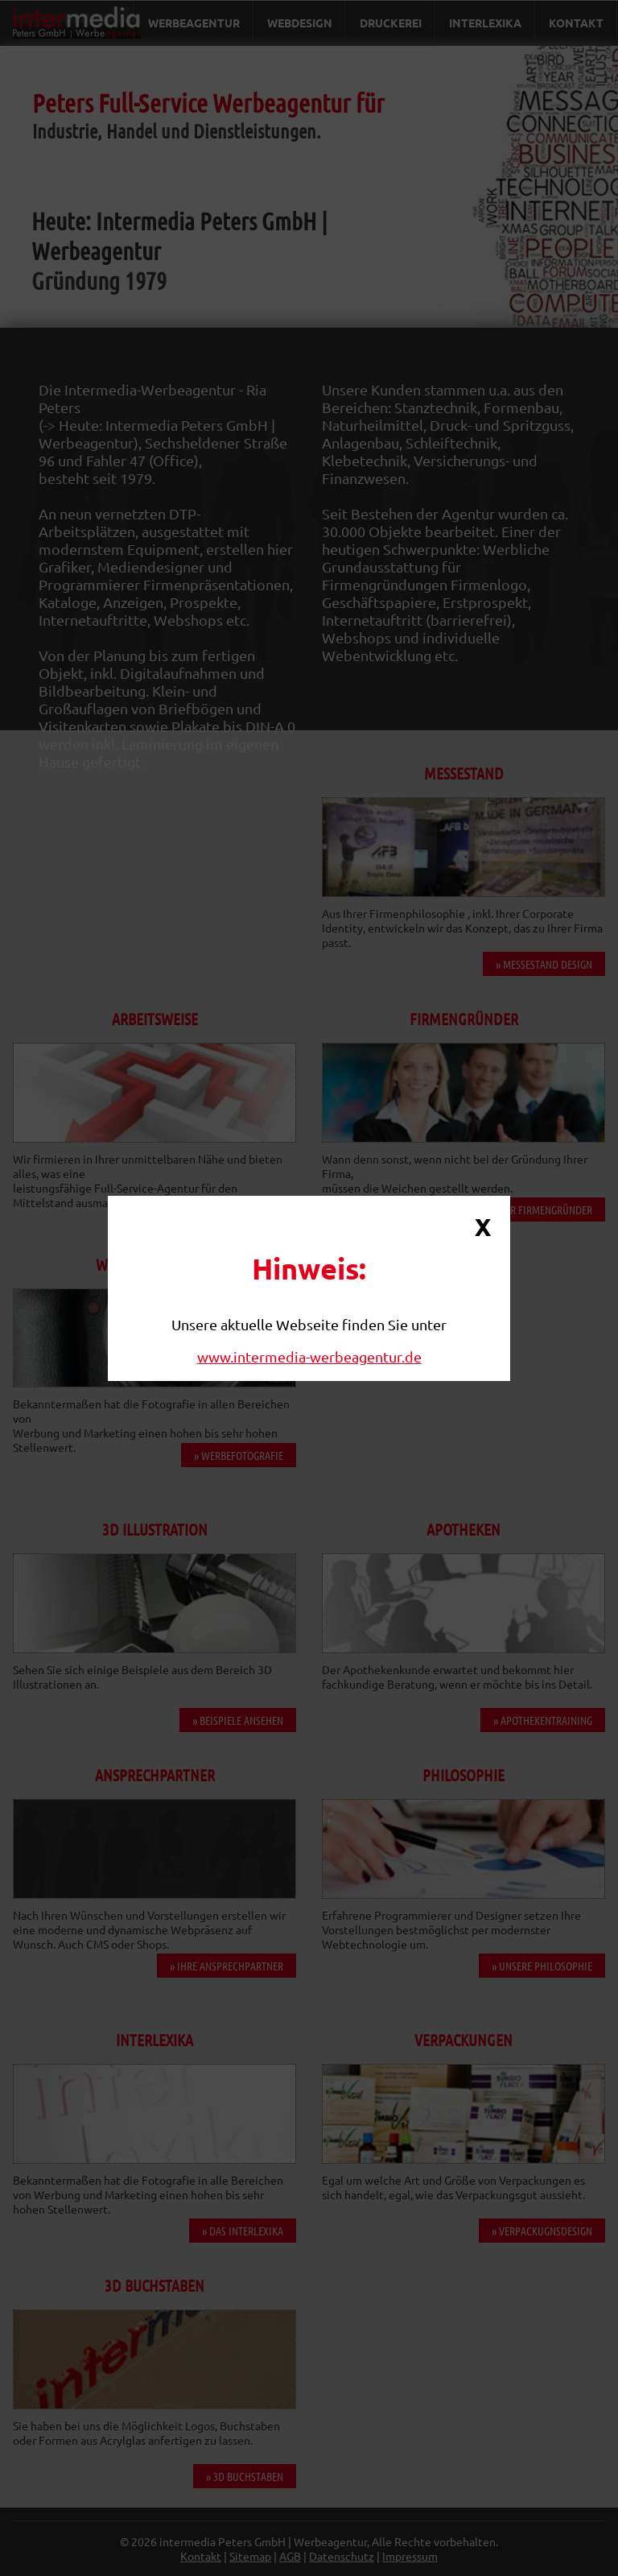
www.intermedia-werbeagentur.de (309, 1356)
